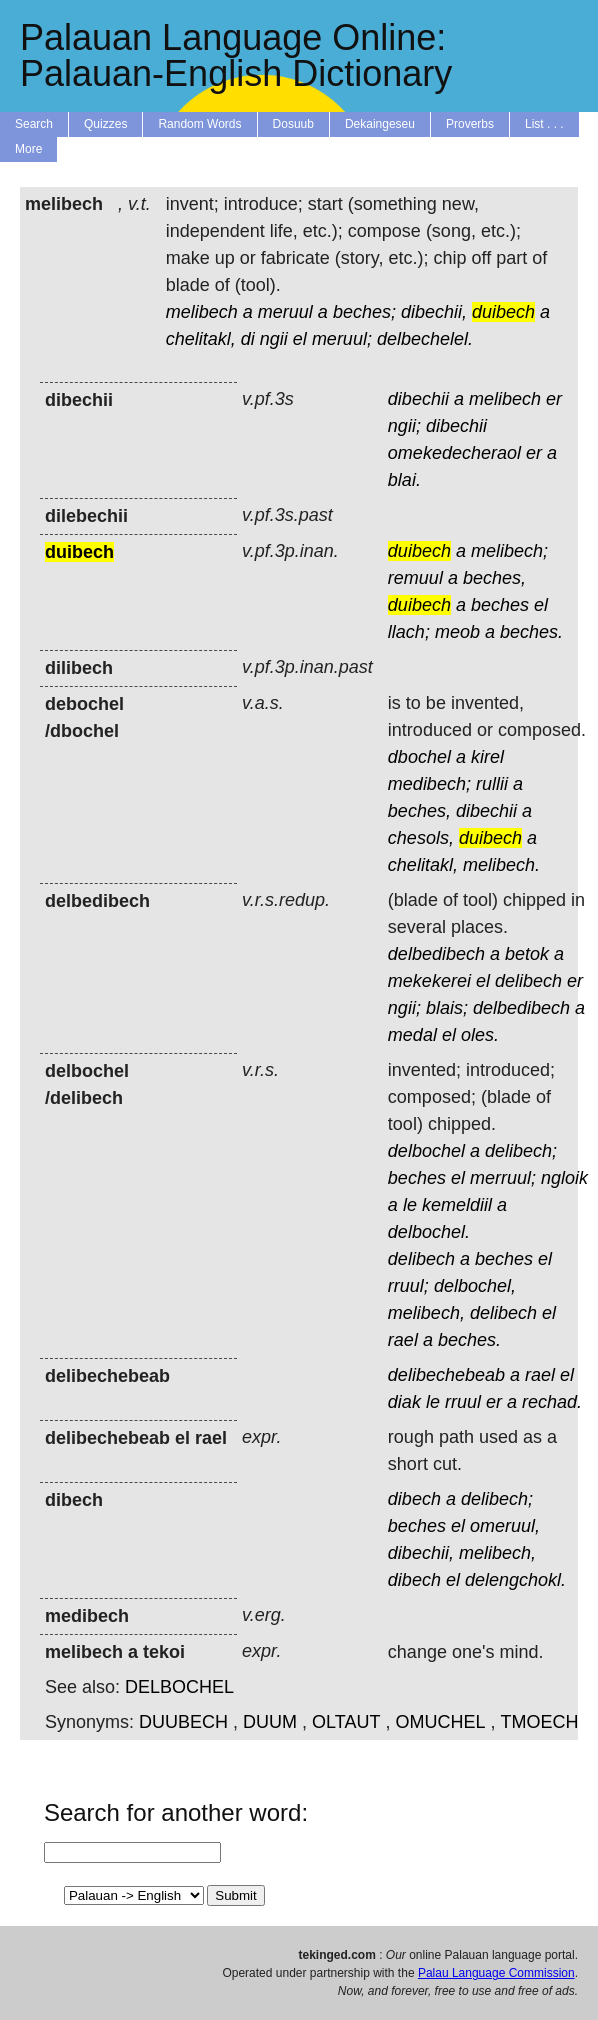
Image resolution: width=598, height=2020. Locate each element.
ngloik (564, 1178)
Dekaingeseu (380, 124)
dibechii (418, 399)
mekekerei (429, 981)
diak (404, 1402)
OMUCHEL (440, 1722)
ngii (274, 339)
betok (527, 954)
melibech (202, 312)
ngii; (404, 426)
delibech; (521, 1151)
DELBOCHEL (179, 1687)
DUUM (270, 1722)
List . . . (544, 124)
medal (412, 1035)
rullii (492, 784)
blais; (447, 1008)
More (28, 149)
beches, (494, 578)
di (248, 339)
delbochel (426, 1151)
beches (500, 605)
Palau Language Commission (496, 1973)
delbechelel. (425, 339)
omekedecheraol (454, 453)
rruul (463, 1402)
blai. (404, 480)
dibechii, (434, 312)
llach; (409, 632)
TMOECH (539, 1722)
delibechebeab (446, 1375)
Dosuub (293, 124)
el (300, 339)
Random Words (199, 124)
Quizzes (105, 124)
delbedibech (436, 954)
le (410, 1205)
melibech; (509, 551)
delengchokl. (515, 1580)
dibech (414, 1499)
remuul (415, 578)
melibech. (501, 865)
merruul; (503, 1178)
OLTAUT (346, 1722)
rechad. (552, 1402)
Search (34, 124)
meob (457, 632)
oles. (480, 1035)
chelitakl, (201, 339)
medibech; (429, 784)
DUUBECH (183, 1722)
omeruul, (505, 1526)
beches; (364, 312)
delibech (528, 981)
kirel (487, 757)
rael (403, 1340)
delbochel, (475, 1286)
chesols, (421, 838)
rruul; (408, 1286)
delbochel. (429, 1232)
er (554, 399)
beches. (531, 632)
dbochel (419, 757)
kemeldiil (457, 1205)
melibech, (426, 1313)
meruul (285, 312)
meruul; (342, 339)
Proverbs (470, 124)
